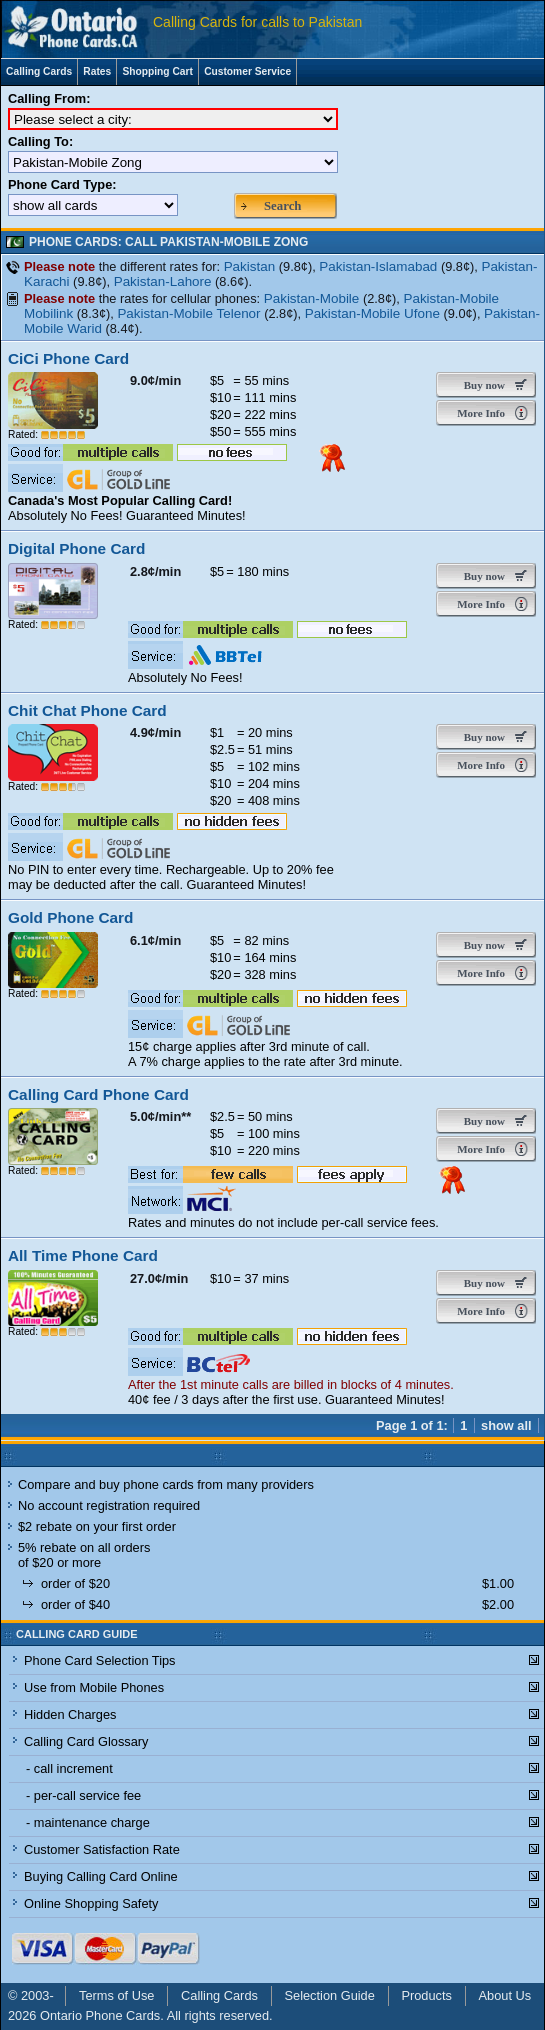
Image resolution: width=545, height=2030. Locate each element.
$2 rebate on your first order (97, 1526)
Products (426, 1995)
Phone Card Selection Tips (100, 1660)
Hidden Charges (70, 1714)
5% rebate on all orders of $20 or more (84, 1555)
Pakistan (250, 266)
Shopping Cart (157, 71)
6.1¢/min (155, 940)
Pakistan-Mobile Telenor (188, 313)
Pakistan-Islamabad (378, 266)
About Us (505, 1995)
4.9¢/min (155, 732)
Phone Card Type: (62, 184)
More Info (479, 413)
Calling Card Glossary (86, 1741)
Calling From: (49, 98)
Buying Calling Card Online (101, 1876)
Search (282, 206)
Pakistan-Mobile (312, 298)
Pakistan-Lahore (163, 281)
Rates (97, 71)
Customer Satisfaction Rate (102, 1849)
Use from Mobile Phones (94, 1687)
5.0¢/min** (160, 1116)
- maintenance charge (88, 1822)
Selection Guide (330, 1995)
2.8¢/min (155, 571)
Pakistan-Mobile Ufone (372, 313)
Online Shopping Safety (91, 1903)
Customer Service (247, 71)
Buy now (480, 385)
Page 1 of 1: (412, 1425)
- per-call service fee (83, 1795)
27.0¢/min (159, 1278)
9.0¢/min (155, 380)
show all (506, 1425)
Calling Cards (39, 71)
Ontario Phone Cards (100, 2015)
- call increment (69, 1768)
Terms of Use (116, 1995)
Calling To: (40, 141)
